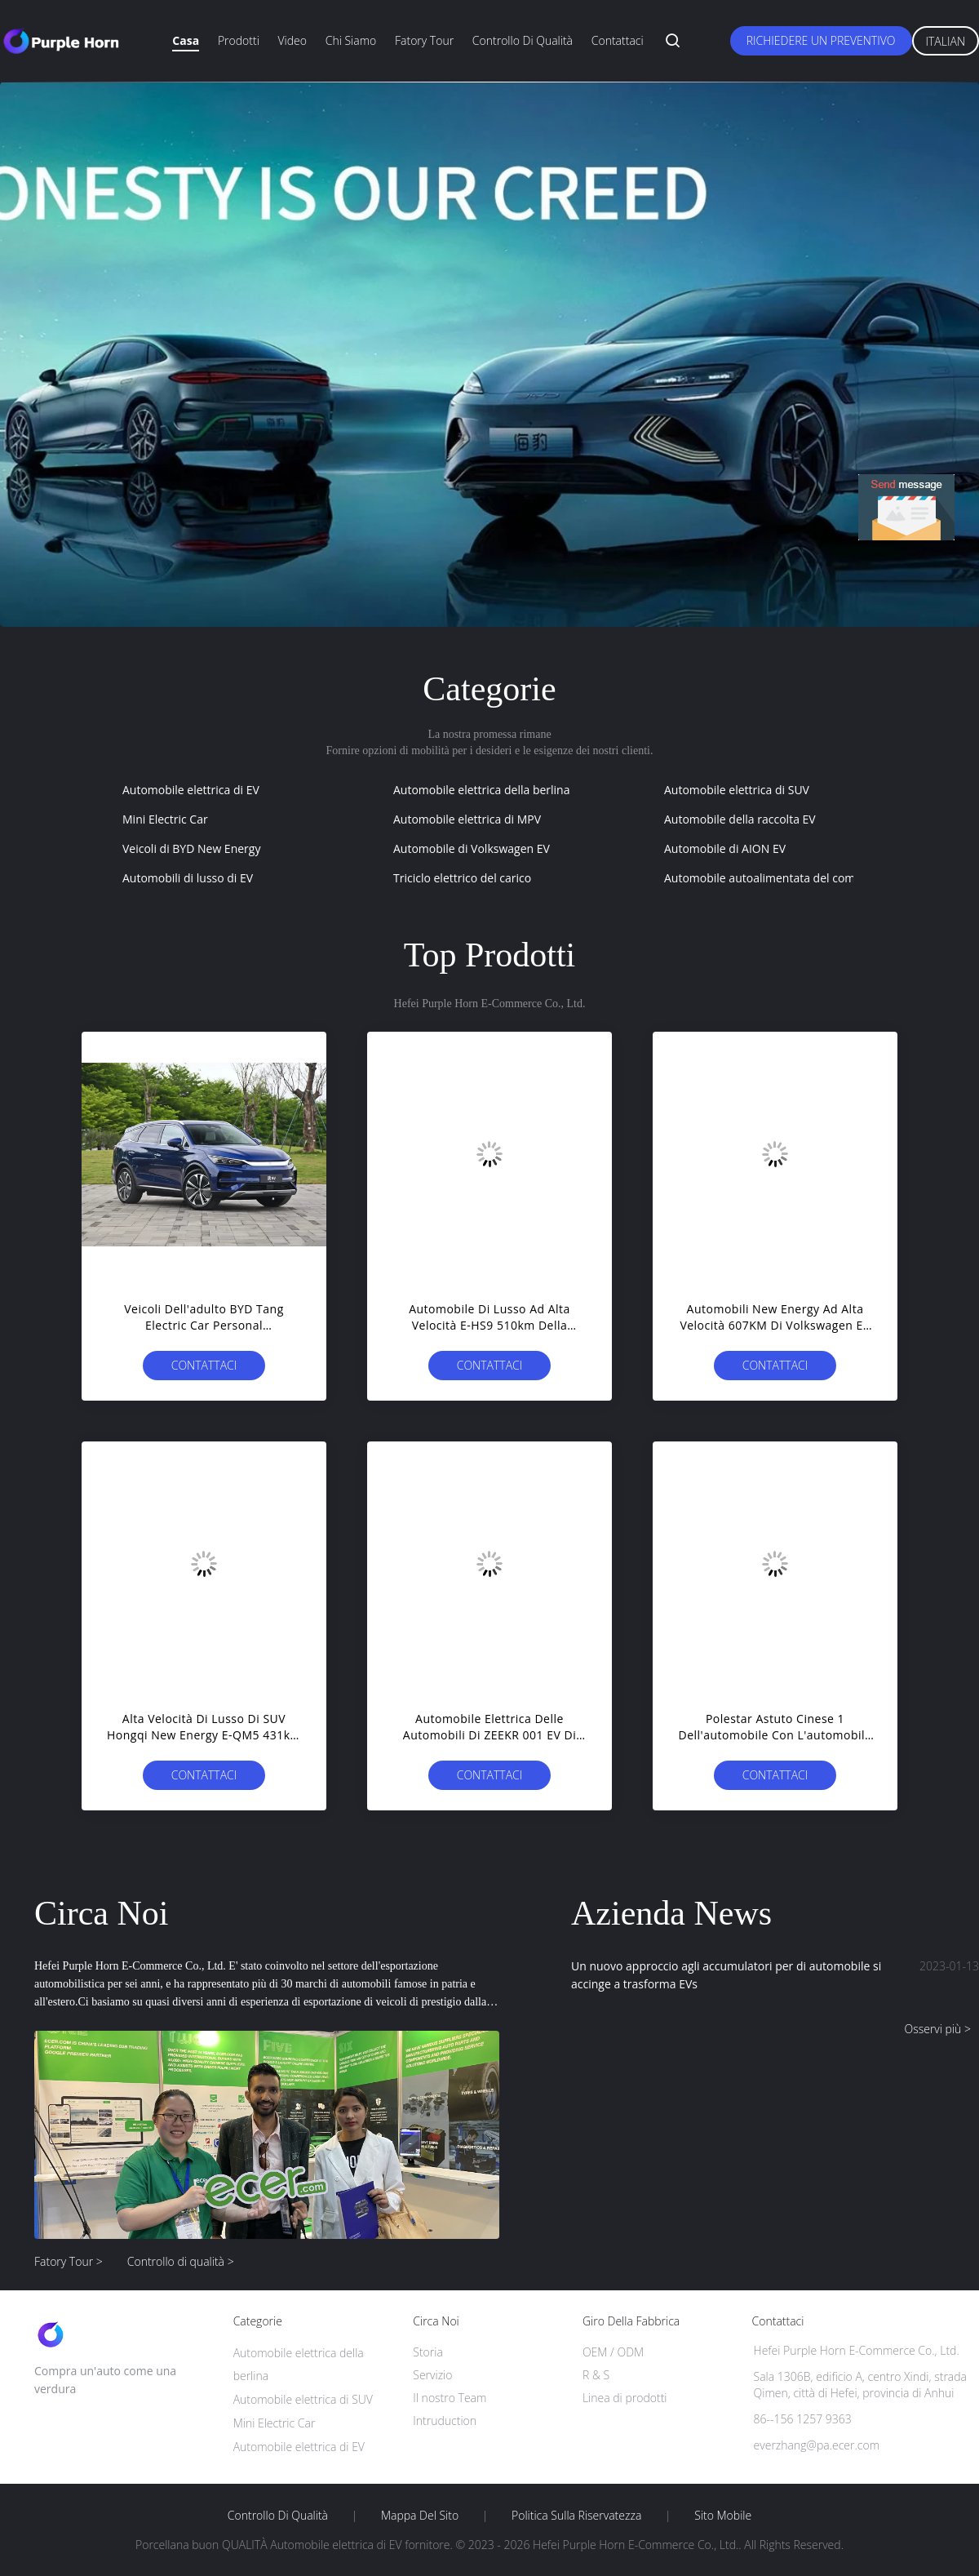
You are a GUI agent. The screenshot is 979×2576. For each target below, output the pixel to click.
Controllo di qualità (522, 40)
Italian (946, 41)
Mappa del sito (419, 2515)
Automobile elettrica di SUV (736, 789)
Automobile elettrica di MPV (467, 819)
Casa (185, 40)
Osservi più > (937, 2028)
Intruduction (444, 2420)
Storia (428, 2352)
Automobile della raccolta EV (740, 819)
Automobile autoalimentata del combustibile (782, 878)
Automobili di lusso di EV (187, 878)
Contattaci (617, 40)
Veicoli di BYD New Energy (191, 848)
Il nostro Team (449, 2397)
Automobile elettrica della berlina (481, 789)
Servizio (432, 2375)
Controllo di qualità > (180, 2261)
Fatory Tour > (68, 2261)
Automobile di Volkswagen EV (471, 848)
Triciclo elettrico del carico (462, 878)
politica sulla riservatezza (576, 2515)
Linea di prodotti (625, 2397)
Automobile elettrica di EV (190, 789)
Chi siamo (351, 40)
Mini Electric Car (165, 819)
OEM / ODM (613, 2352)
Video (292, 40)
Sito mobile (722, 2515)
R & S (596, 2375)
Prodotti (238, 40)
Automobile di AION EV (725, 848)
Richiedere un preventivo (821, 40)
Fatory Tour (424, 40)
